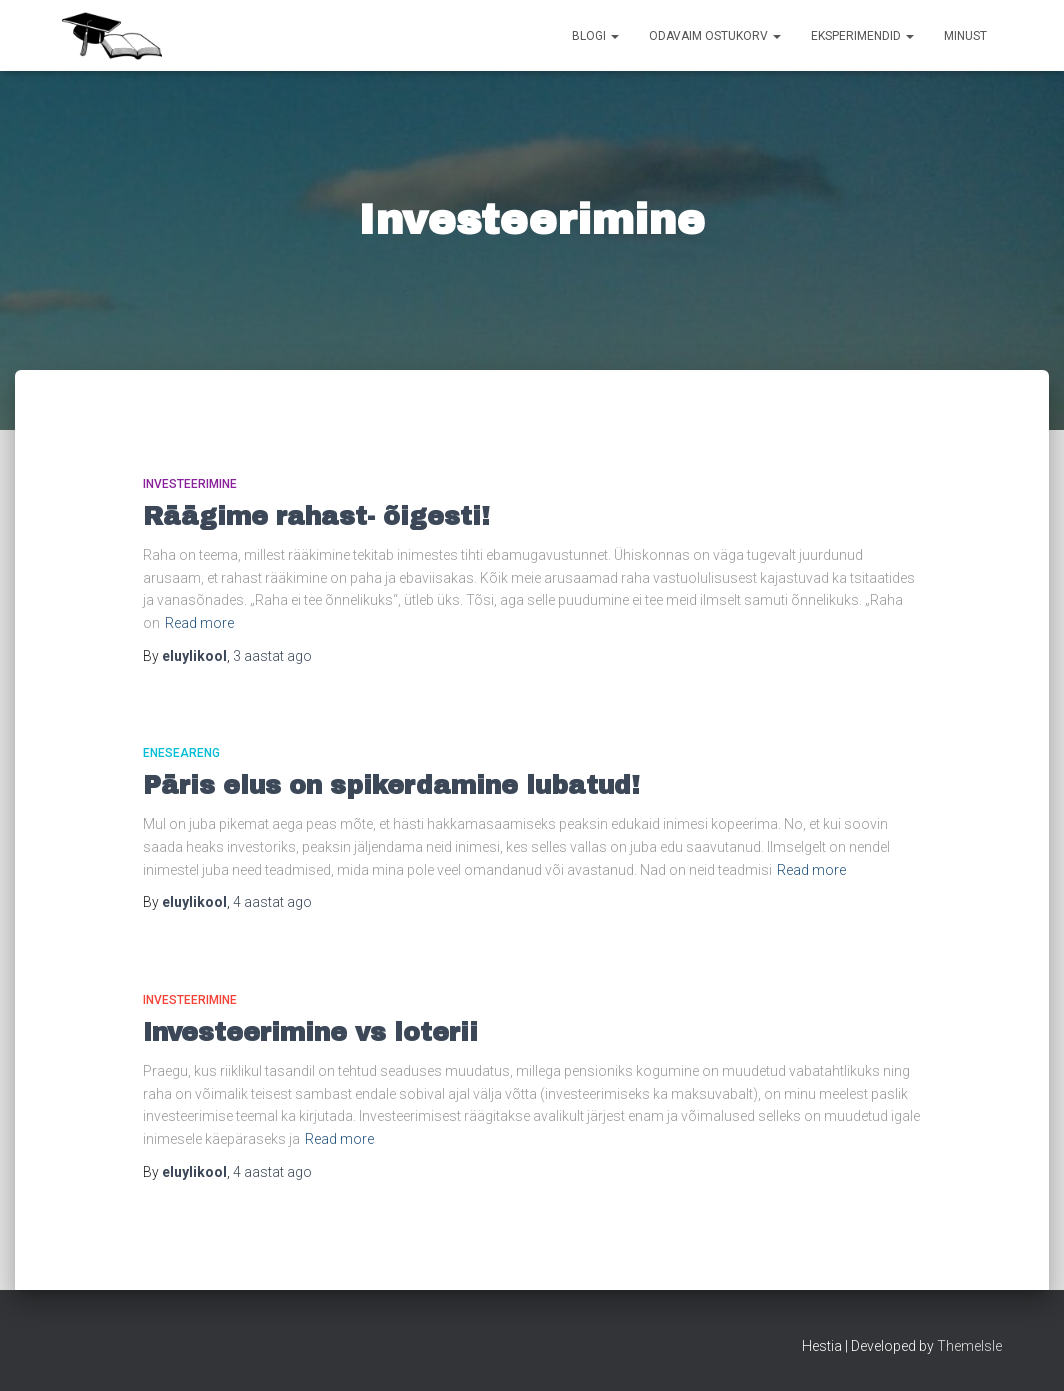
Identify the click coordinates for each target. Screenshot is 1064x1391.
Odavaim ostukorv (715, 36)
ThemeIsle (969, 1346)
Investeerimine (190, 484)
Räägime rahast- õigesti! (316, 516)
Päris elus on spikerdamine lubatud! (391, 785)
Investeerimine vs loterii (310, 1032)
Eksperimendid (862, 36)
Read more (199, 623)
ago (272, 656)
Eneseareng (181, 753)
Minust (965, 36)
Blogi (595, 36)
